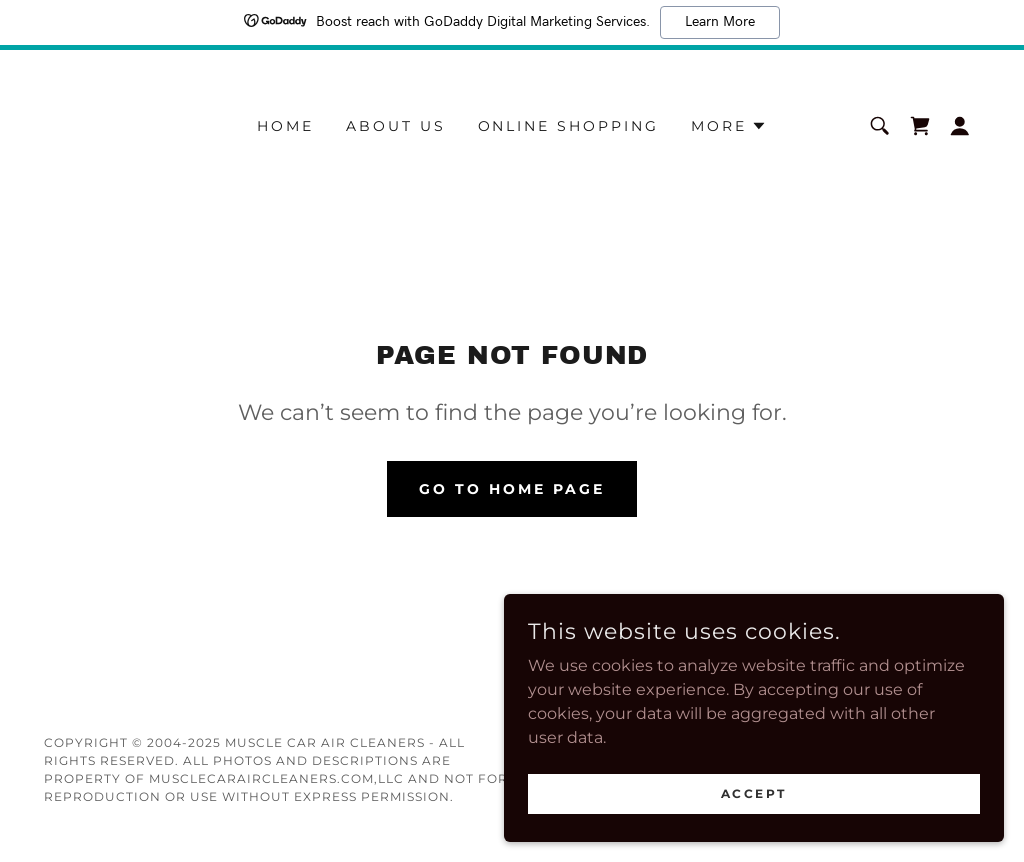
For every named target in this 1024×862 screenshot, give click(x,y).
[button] (729, 126)
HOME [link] (285, 126)
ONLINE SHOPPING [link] (569, 126)
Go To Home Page (512, 489)
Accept (800, 790)
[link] (920, 126)
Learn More (720, 22)
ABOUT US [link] (396, 126)
